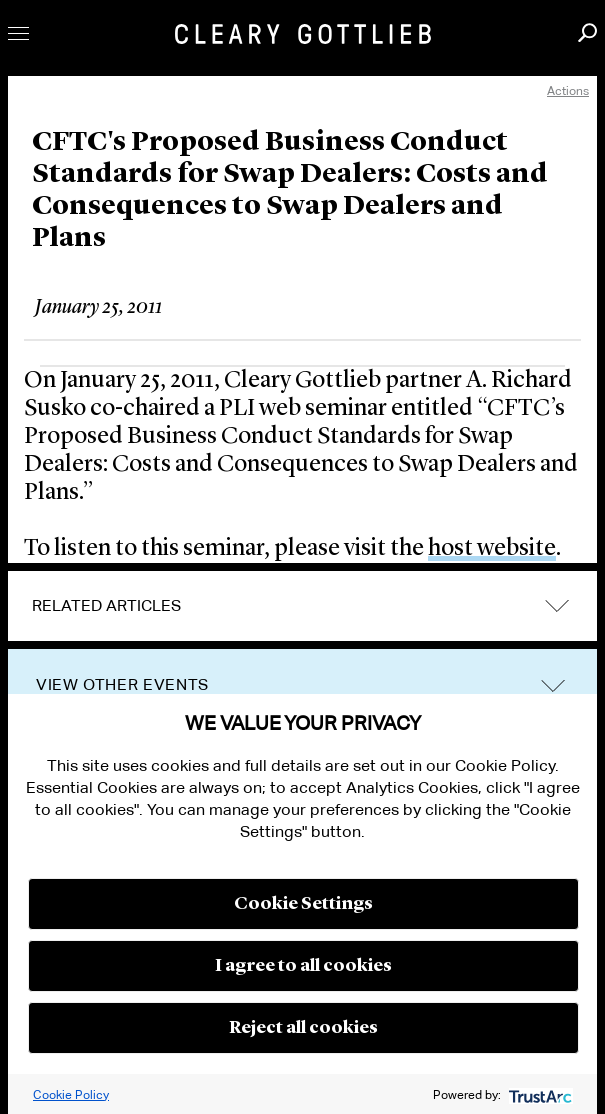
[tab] (302, 606)
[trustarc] (538, 1094)
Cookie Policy (71, 1094)
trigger (553, 685)
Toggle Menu (18, 33)
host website (492, 549)
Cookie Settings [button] (303, 904)
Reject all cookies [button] (303, 1028)
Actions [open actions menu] (568, 90)
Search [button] (587, 32)
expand (557, 606)
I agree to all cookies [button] (303, 966)
